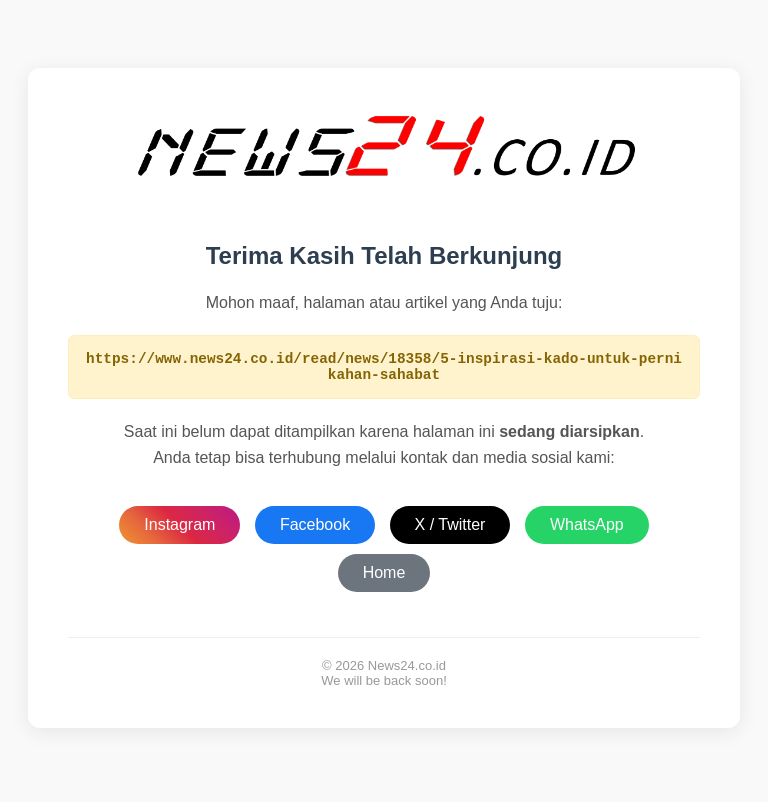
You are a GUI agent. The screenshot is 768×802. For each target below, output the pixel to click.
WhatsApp (587, 530)
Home (384, 578)
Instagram (179, 530)
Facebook (315, 530)
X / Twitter (450, 530)
